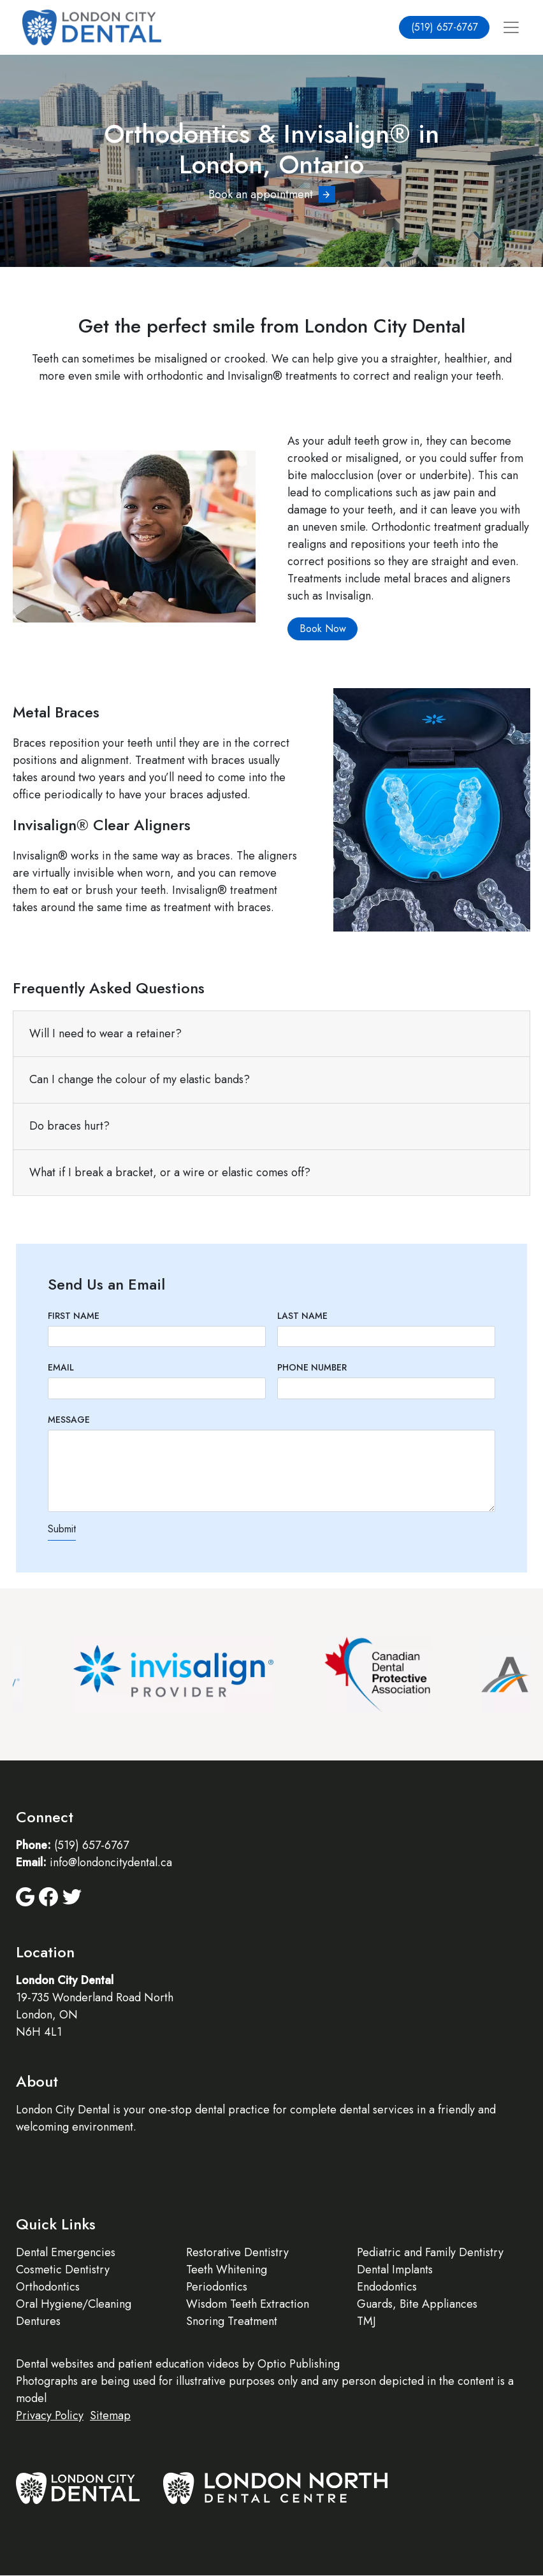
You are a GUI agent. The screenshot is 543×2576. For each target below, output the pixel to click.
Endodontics (387, 2286)
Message (69, 1419)
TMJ (366, 2321)
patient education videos (178, 2364)
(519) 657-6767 (444, 27)
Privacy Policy (49, 2415)
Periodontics (216, 2286)
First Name (73, 1315)
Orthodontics (48, 2286)
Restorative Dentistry (237, 2252)
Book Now (323, 628)
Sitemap (110, 2415)
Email (61, 1367)
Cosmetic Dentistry (63, 2269)
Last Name (302, 1315)
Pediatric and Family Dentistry (430, 2252)
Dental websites (55, 2364)
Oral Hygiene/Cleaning (73, 2304)
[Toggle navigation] (511, 28)
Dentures (38, 2321)
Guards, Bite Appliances (417, 2304)
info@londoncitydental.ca (111, 1862)
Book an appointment (260, 194)
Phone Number (312, 1367)
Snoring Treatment (231, 2321)
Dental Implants (395, 2269)
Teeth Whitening (226, 2269)
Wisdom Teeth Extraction (247, 2304)
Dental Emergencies (65, 2252)
